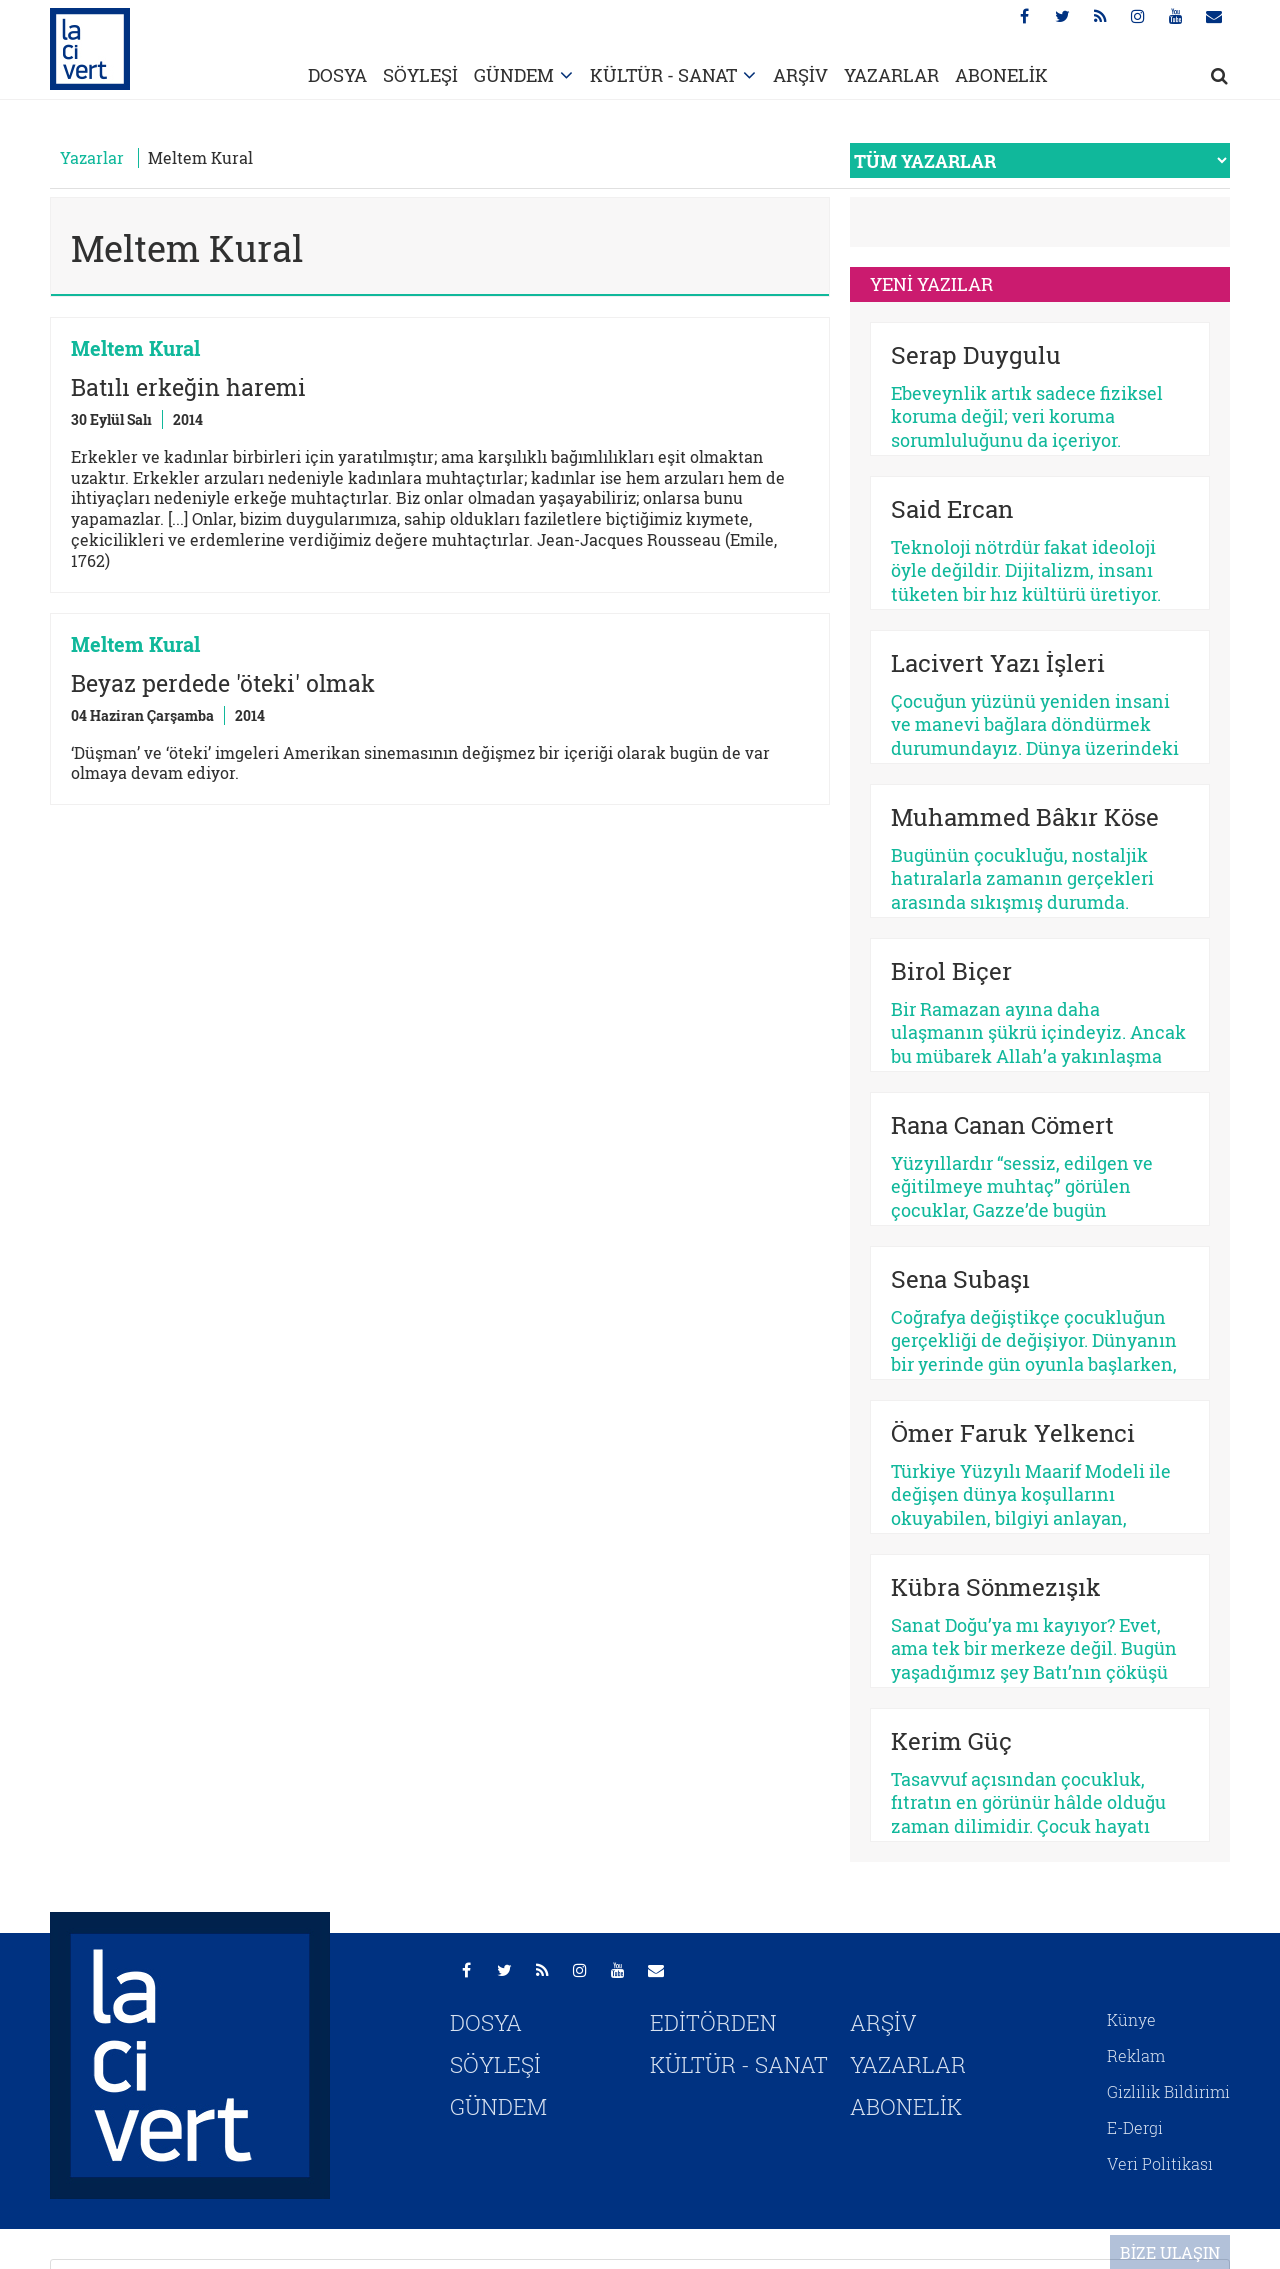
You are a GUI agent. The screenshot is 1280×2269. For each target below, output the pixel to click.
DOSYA (337, 75)
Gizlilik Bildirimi (1168, 2091)
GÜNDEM (514, 75)
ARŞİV (800, 75)
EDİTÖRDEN (713, 2022)
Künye (1131, 2019)
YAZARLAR (891, 75)
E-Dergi (1135, 2127)
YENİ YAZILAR (931, 284)
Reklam (1136, 2055)
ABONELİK (1001, 75)
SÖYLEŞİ (420, 75)
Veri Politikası (1160, 2163)
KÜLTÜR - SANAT (663, 75)
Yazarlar (92, 157)
